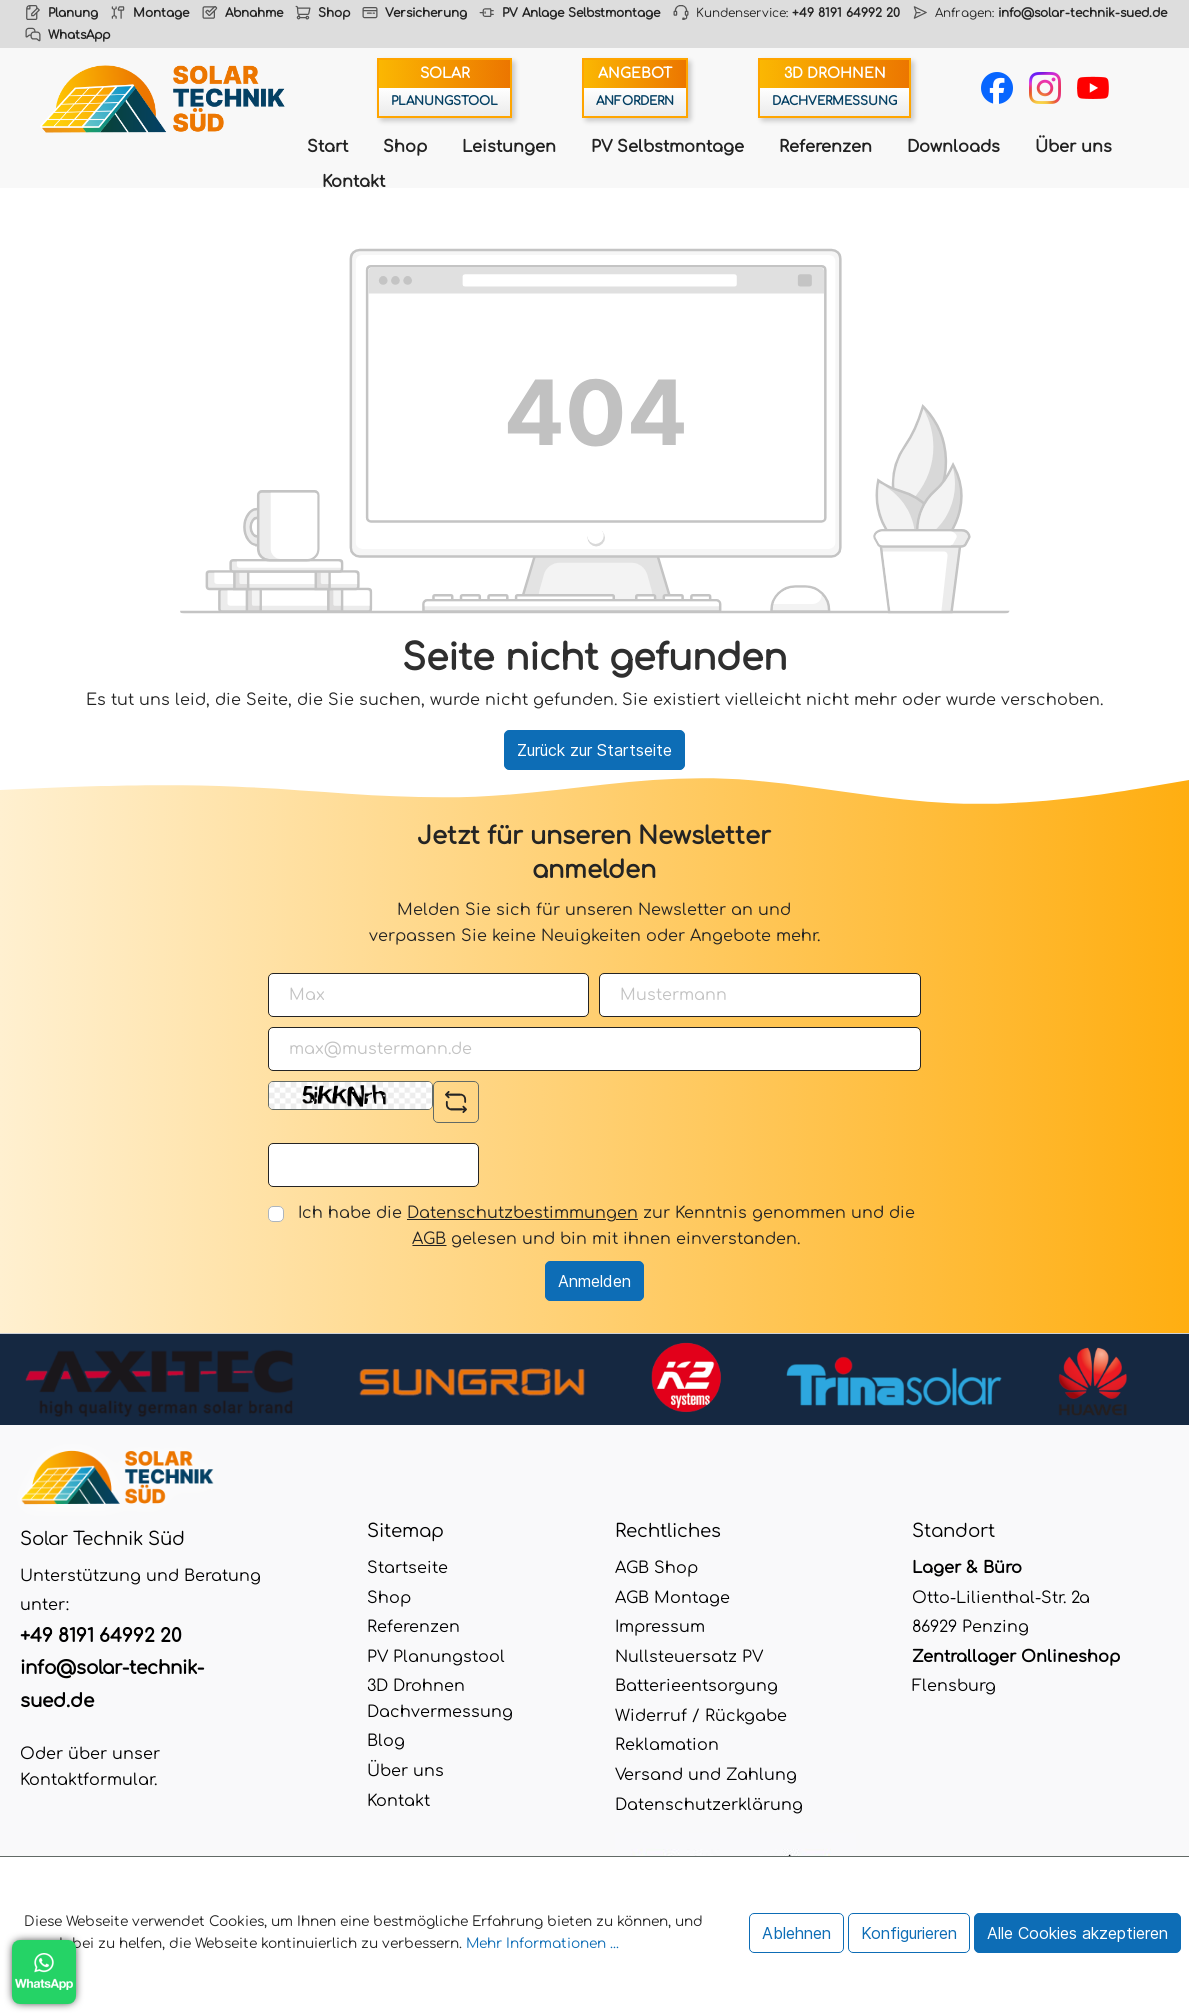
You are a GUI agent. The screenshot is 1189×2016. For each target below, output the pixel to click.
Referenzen (825, 147)
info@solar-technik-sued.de (1082, 13)
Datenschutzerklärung (709, 1805)
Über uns (1073, 147)
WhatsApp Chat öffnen (44, 1972)
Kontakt (353, 182)
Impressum (660, 1627)
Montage (161, 13)
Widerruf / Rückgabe (701, 1716)
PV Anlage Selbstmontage (581, 13)
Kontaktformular (87, 1780)
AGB (429, 1239)
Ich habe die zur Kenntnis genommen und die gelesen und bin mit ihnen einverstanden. (606, 1226)
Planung (73, 13)
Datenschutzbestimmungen (522, 1213)
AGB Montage (672, 1598)
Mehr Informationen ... (542, 1943)
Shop (334, 13)
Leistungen (509, 147)
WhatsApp (79, 35)
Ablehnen (796, 1933)
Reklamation (667, 1745)
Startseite (407, 1568)
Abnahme (254, 13)
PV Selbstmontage (667, 147)
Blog (386, 1741)
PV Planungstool (436, 1657)
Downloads (953, 147)
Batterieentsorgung (696, 1686)
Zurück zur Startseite (594, 750)
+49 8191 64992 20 (846, 13)
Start (327, 147)
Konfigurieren (909, 1933)
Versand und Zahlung (706, 1775)
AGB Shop (656, 1568)
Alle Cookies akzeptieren (1077, 1933)
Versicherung (426, 13)
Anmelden (594, 1281)
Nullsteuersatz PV (689, 1657)
